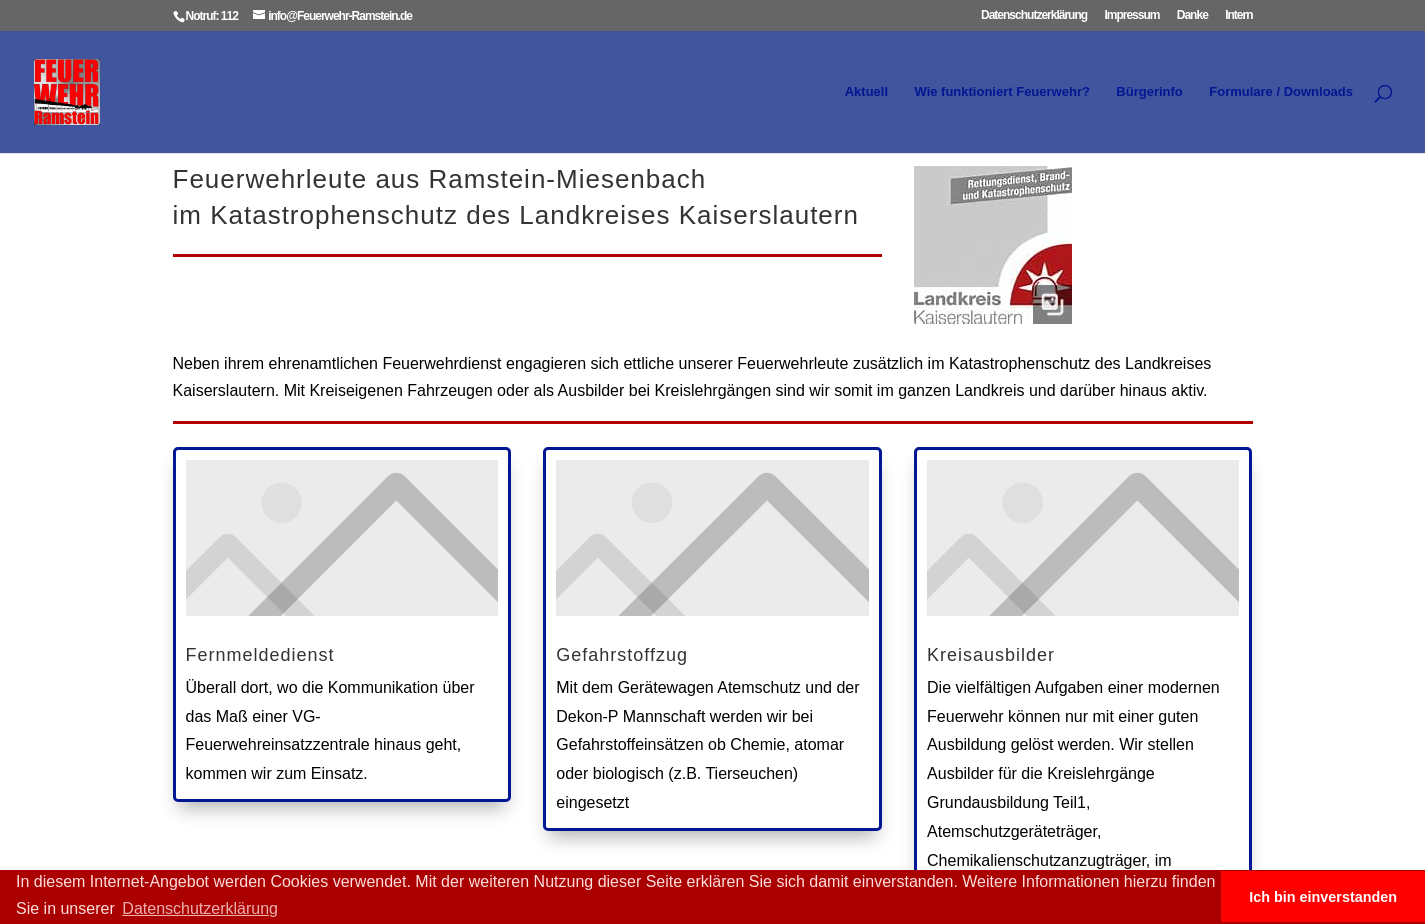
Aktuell (866, 92)
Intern (1238, 15)
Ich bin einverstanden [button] (1323, 897)
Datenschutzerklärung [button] (200, 908)
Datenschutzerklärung (1034, 15)
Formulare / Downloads (1281, 92)
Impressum (1131, 15)
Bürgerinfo (1149, 92)
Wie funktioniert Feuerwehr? (1001, 92)
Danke (1192, 15)
